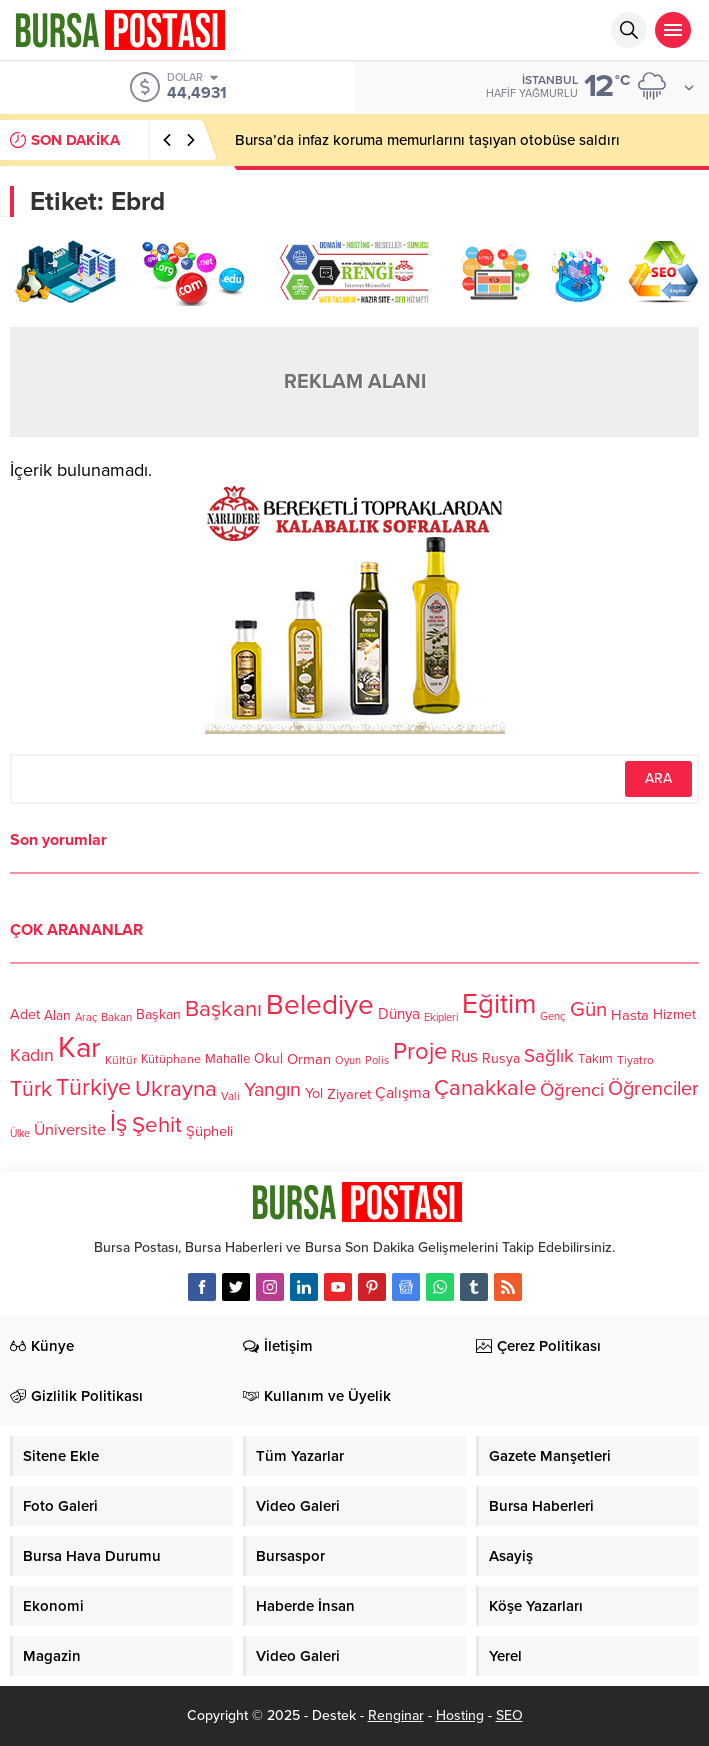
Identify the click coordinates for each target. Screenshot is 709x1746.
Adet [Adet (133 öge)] (25, 1014)
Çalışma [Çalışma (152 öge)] (402, 1093)
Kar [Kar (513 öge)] (79, 1047)
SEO (509, 1715)
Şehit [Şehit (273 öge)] (157, 1125)
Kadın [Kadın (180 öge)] (32, 1055)
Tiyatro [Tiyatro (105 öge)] (635, 1060)
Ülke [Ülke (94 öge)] (20, 1133)
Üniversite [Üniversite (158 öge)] (70, 1130)
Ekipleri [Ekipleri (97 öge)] (441, 1017)
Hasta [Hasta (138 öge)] (630, 1015)
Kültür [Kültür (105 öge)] (121, 1060)
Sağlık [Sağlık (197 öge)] (549, 1056)
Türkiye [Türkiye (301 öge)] (93, 1087)
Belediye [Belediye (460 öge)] (320, 1005)
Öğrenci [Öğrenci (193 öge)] (572, 1090)
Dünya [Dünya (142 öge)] (399, 1014)
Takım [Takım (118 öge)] (595, 1059)
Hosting (460, 1715)
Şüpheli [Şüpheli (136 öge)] (209, 1131)
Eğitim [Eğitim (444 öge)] (499, 1004)
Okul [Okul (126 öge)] (268, 1059)
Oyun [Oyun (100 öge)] (348, 1060)
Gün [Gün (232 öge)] (588, 1009)
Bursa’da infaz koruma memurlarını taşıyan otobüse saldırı (427, 140)
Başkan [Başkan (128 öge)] (158, 1014)
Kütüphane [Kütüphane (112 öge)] (171, 1059)
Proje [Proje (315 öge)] (420, 1051)
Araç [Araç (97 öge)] (86, 1017)
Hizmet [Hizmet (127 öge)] (674, 1014)
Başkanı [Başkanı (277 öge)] (223, 1009)
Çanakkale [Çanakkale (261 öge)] (485, 1088)
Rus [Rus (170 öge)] (464, 1057)
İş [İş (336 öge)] (119, 1123)
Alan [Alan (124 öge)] (57, 1015)
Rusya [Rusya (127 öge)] (501, 1058)
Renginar (396, 1715)
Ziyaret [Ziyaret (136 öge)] (349, 1094)
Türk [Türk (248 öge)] (31, 1089)
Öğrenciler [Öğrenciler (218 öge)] (653, 1090)
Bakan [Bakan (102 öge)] (116, 1017)
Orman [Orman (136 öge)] (309, 1059)
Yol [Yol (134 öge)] (314, 1094)
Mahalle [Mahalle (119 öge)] (227, 1059)
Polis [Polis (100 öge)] (377, 1060)
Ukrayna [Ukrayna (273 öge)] (176, 1088)
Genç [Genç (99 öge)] (553, 1016)
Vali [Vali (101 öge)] (230, 1096)
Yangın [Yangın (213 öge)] (272, 1090)
